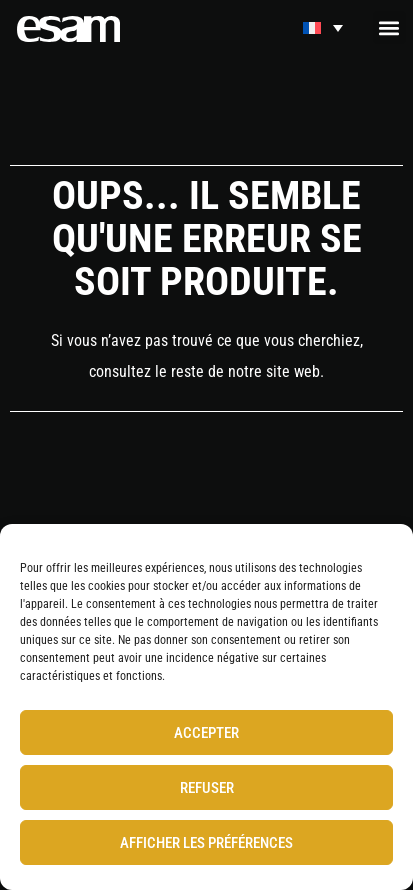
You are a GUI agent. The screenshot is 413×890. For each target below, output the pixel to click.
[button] (389, 27)
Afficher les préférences (206, 843)
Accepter (206, 733)
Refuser (207, 788)
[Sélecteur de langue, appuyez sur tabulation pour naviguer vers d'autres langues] (323, 27)
